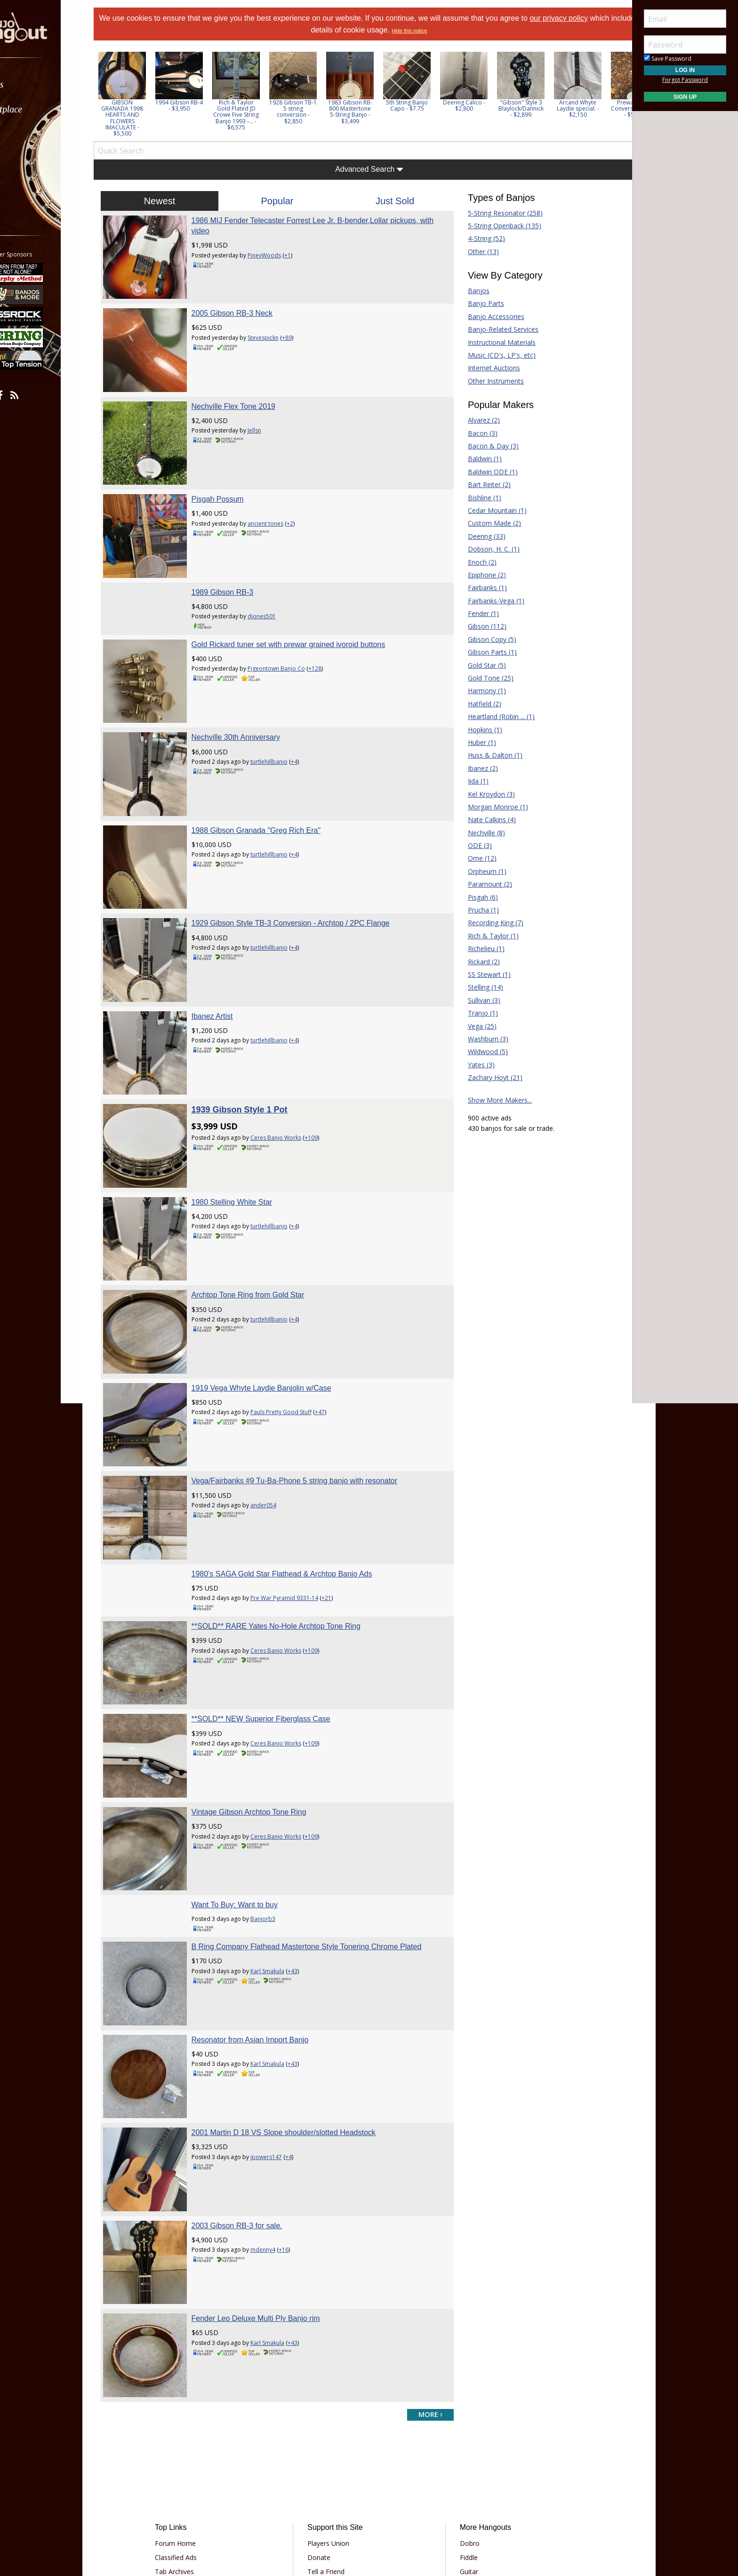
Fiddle (463, 2415)
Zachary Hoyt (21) (488, 1077)
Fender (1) (476, 613)
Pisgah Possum (230, 480)
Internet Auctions (487, 367)
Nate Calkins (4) (485, 819)
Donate (324, 2415)
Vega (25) (475, 1026)
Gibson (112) (480, 626)
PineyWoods (277, 255)
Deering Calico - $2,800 (483, 105)
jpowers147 (279, 2035)
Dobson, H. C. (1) (487, 548)
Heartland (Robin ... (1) (494, 716)
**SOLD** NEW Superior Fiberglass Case (273, 1622)
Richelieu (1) (479, 948)
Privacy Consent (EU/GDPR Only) (418, 2499)
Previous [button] (117, 94)
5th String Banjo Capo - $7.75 (426, 105)
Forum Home (191, 2401)
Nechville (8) (479, 832)
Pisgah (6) (476, 897)
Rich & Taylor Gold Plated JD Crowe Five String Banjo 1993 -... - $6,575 (255, 114)
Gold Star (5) (480, 665)
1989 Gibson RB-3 (235, 566)
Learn (31, 134)
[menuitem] (53, 84)
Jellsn (267, 418)
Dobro (464, 2401)
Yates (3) (474, 1064)
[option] (141, 94)
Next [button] (612, 94)
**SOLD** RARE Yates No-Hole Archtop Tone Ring (288, 1536)
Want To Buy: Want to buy (247, 1796)
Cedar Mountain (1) (490, 510)
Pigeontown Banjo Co (289, 643)
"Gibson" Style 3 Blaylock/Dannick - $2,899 (540, 108)
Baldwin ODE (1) (486, 471)
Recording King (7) (489, 922)
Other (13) (476, 251)
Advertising (329, 2444)
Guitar (463, 2429)
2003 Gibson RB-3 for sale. (249, 2097)
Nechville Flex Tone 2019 (246, 393)
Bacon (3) (476, 433)
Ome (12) (475, 858)
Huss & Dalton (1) (488, 755)
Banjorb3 (275, 1809)
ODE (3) (473, 845)
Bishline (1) (478, 497)
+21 (339, 1508)
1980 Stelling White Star (244, 1138)
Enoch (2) (475, 562)
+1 (300, 255)
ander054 (276, 1421)
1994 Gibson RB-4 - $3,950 (198, 105)
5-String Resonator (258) (498, 212)
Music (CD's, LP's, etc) (495, 355)
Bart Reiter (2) (482, 484)
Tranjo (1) (476, 1012)
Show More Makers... (493, 1100)
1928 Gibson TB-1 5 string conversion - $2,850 (312, 111)
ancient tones (278, 504)
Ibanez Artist (225, 964)
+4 (307, 730)
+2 (302, 504)
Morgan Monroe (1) (491, 806)
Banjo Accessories (489, 316)
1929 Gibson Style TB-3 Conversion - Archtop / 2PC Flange (303, 878)
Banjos (472, 290)
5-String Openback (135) (498, 225)
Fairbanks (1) (480, 587)
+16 (296, 2121)
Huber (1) (475, 742)
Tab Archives (190, 2429)
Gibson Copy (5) (485, 639)
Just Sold (392, 201)
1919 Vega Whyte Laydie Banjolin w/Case (274, 1311)
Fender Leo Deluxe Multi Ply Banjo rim (268, 2183)
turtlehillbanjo (281, 730)
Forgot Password (685, 80)
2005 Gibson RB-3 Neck (245, 307)
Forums (34, 84)
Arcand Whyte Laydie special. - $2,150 (597, 108)
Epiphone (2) (480, 574)
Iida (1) (471, 780)
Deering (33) (480, 536)
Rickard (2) (477, 961)
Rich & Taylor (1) (486, 935)
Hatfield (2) (478, 703)
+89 (300, 331)
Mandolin (468, 2444)
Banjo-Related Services (496, 329)
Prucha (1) (476, 909)
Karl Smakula (280, 1861)
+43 (305, 1861)
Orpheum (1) (480, 871)
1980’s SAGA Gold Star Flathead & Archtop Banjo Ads (294, 1484)
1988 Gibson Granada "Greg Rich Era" (269, 792)
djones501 (274, 591)
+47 (332, 1335)
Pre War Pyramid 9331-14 (297, 1508)
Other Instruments (489, 380)
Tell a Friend (331, 2429)
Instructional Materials (495, 342)
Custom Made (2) (487, 523)
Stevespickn (275, 331)
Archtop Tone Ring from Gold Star (260, 1224)
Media (32, 159)
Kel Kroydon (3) (484, 794)
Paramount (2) (483, 884)
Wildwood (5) (481, 1051)
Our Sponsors (334, 2458)
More (30, 184)
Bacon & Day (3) (486, 445)
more (424, 2272)
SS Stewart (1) (482, 974)
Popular (283, 201)
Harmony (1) (480, 690)
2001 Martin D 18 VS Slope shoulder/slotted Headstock (296, 2010)
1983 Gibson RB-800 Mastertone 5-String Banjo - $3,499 (369, 111)
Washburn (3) (481, 1038)
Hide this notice (434, 30)
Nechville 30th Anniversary (248, 705)
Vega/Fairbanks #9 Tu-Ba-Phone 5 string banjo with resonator (307, 1397)
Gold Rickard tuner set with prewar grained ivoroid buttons (301, 619)
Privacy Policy (340, 2499)
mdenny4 (275, 2121)
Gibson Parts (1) (485, 652)
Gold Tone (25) (484, 677)
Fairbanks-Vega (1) (489, 600)
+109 (323, 1080)
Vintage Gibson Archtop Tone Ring (261, 1709)
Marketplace (43, 109)
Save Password (667, 59)
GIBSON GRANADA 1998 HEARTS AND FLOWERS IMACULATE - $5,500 (141, 117)
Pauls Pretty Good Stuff (293, 1335)
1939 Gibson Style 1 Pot (252, 1051)
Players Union (334, 2401)
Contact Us (330, 2472)
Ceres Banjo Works (288, 1080)
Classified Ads (192, 2415)
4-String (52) (479, 238)
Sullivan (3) (477, 1000)
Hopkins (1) (478, 729)
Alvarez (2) (477, 420)
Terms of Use (291, 2499)
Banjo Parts (479, 303)
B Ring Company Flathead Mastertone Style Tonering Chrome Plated (319, 1837)
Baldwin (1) (478, 458)
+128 (327, 643)
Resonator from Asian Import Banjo (262, 1924)
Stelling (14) (479, 987)
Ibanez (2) (476, 768)
